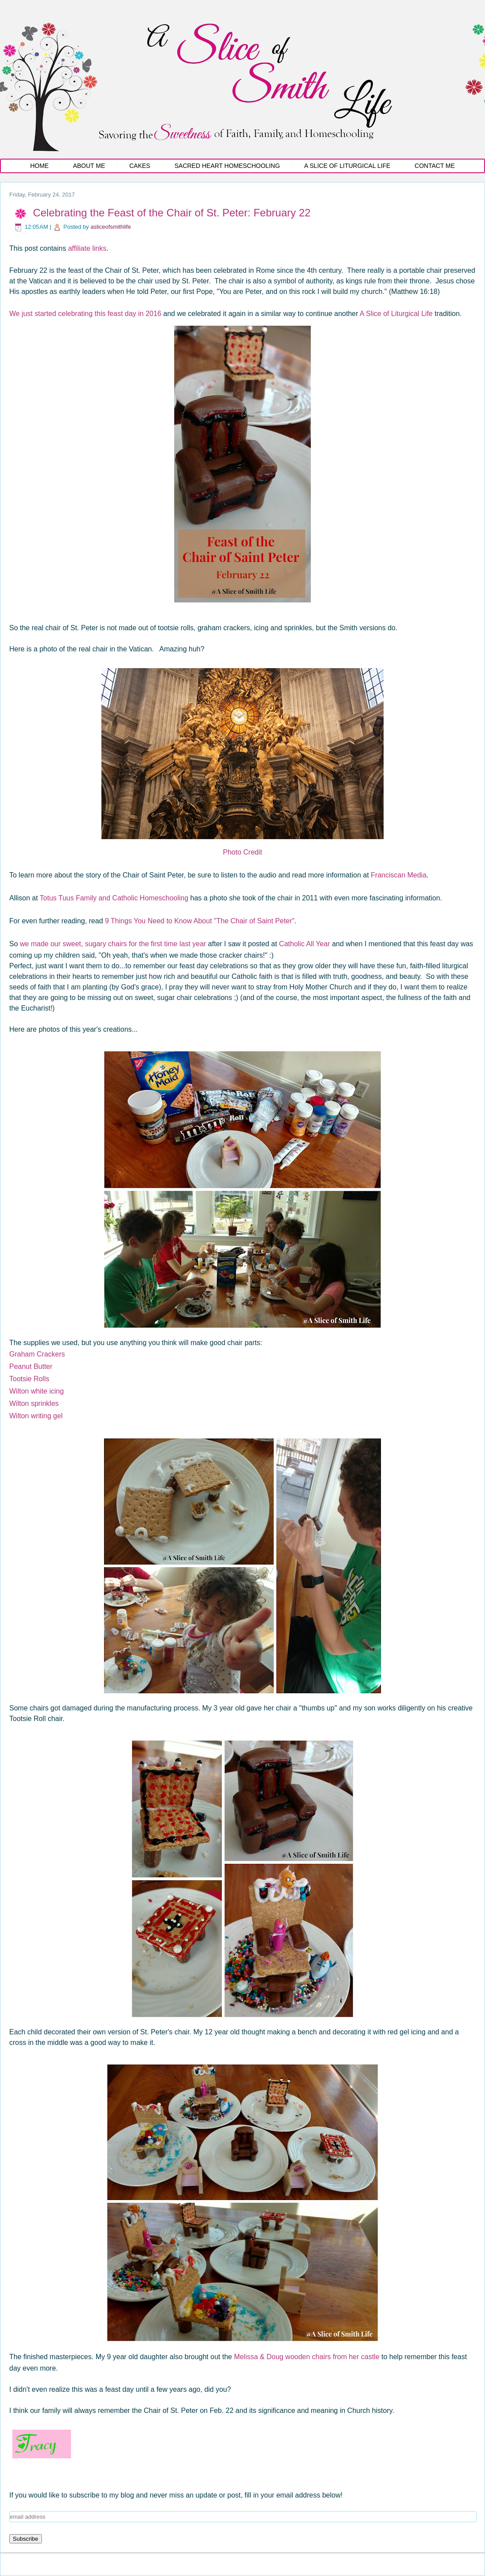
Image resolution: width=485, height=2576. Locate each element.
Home (39, 165)
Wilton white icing (36, 1391)
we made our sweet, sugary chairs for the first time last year (113, 944)
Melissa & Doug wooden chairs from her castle (307, 2356)
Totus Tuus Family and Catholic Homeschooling (114, 898)
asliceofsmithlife (110, 226)
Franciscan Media (398, 875)
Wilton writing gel (36, 1416)
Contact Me (434, 165)
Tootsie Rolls (29, 1379)
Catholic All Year (304, 944)
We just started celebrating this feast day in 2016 (85, 313)
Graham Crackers (37, 1354)
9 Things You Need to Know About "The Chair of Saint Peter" (200, 921)
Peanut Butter (30, 1366)
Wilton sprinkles (34, 1403)
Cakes (139, 165)
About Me (89, 165)
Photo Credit (242, 852)
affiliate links (87, 248)
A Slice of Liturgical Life (347, 165)
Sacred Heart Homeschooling (227, 165)
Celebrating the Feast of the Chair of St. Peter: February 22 (172, 213)
